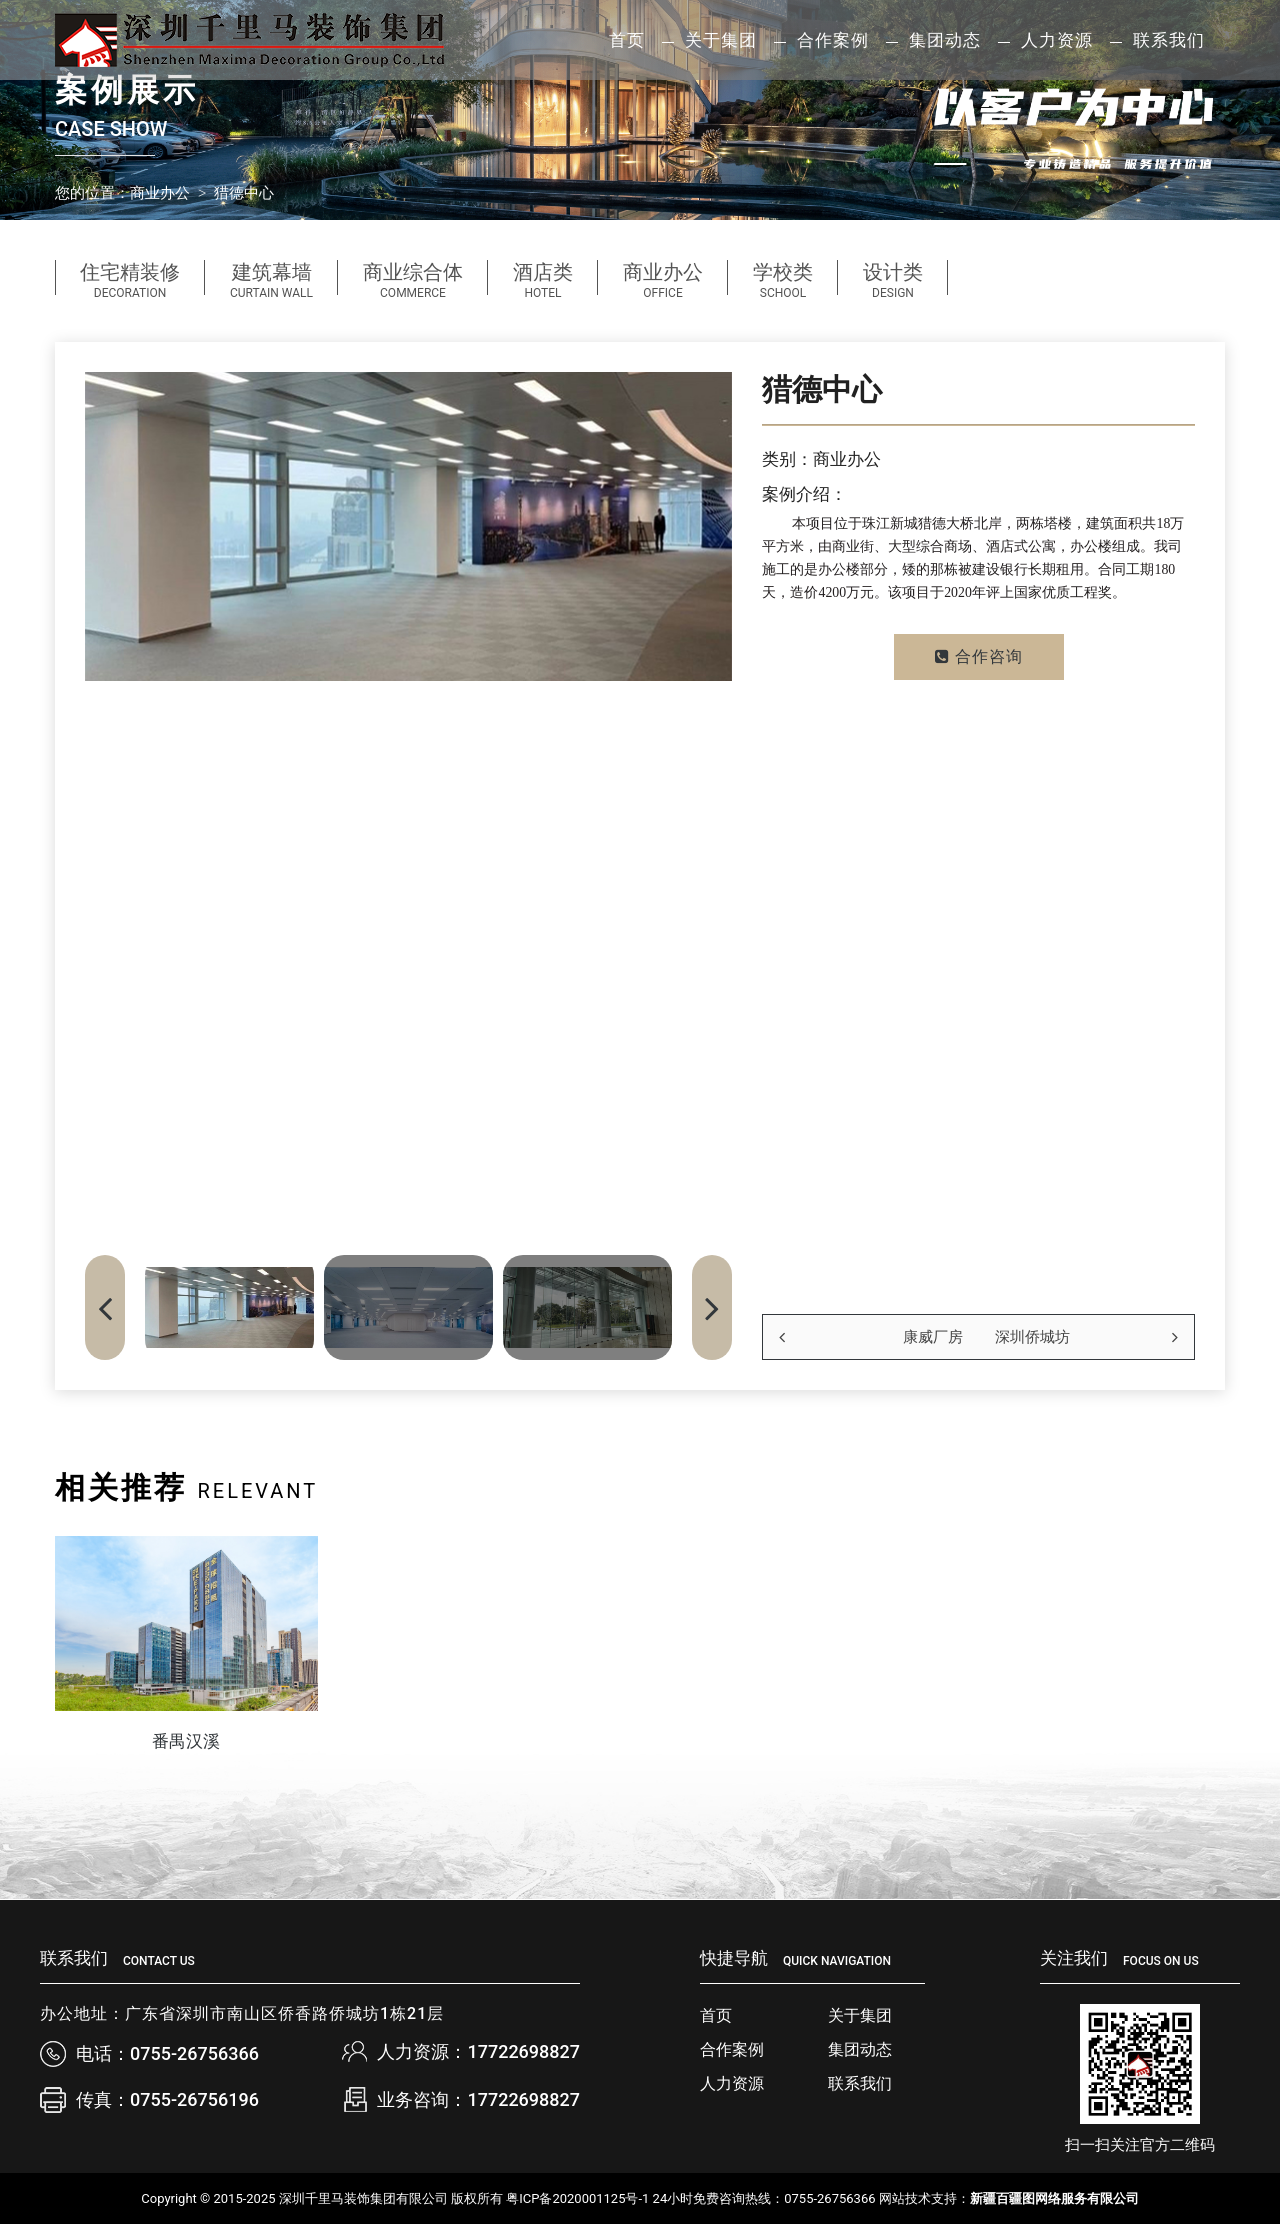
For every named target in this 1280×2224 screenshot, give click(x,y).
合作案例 (732, 2049)
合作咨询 (979, 656)
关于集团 (860, 2015)
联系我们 (1169, 40)
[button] (712, 1307)
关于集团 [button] (721, 40)
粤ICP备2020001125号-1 (577, 2198)
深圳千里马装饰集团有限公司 (363, 2198)
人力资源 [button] (1057, 40)
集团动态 (860, 2049)
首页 (627, 40)
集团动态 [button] (945, 40)
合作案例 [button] (833, 40)
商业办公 (160, 193)
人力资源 (732, 2083)
